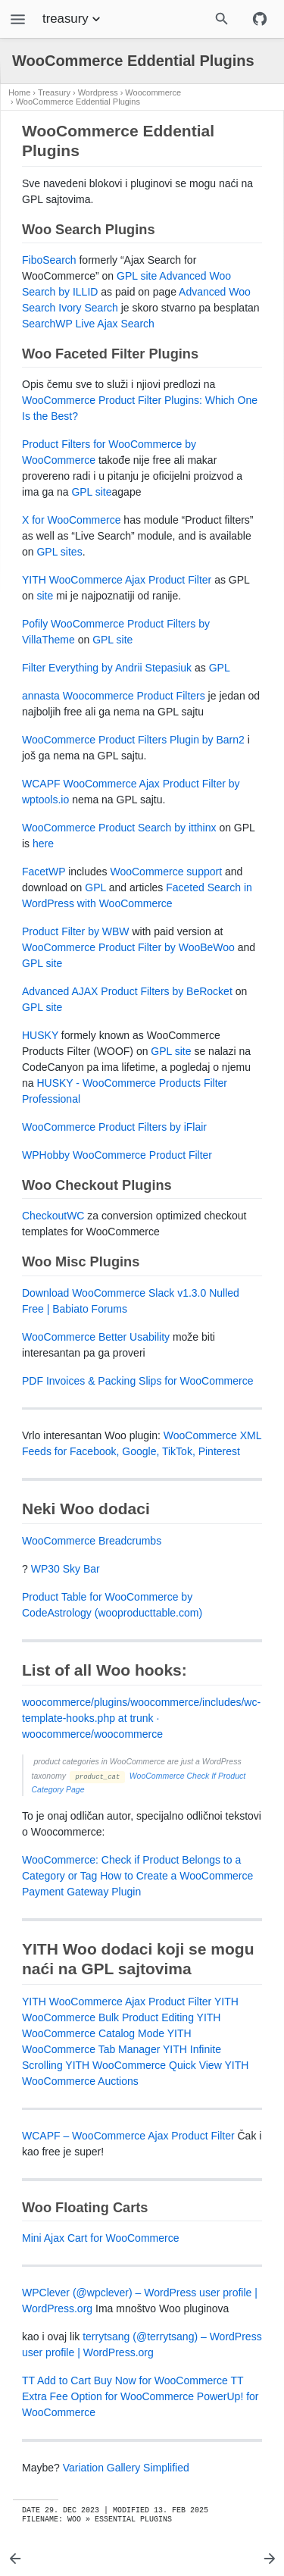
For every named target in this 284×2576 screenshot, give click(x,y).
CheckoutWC (53, 1216)
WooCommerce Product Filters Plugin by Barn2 (133, 740)
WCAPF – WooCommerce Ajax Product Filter (128, 2136)
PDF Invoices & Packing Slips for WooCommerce (138, 1381)
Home (19, 92)
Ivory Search (88, 308)
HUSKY (40, 1035)
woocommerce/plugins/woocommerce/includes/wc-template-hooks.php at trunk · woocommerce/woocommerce (141, 1718)
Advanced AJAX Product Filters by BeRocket (127, 991)
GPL (219, 668)
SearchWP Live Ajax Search (88, 324)
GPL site (137, 276)
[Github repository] (259, 19)
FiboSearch (49, 260)
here (43, 843)
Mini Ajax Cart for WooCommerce (100, 2238)
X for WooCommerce (71, 520)
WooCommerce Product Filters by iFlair (114, 1127)
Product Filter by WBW (76, 931)
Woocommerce (153, 92)
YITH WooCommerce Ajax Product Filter (116, 580)
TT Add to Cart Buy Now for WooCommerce (125, 2380)
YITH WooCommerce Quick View (143, 2065)
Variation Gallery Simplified (126, 2468)
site (44, 596)
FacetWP (43, 871)
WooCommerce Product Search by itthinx (119, 828)
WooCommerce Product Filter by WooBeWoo (128, 947)
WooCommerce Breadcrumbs (91, 1541)
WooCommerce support (166, 871)
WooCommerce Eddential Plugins (78, 101)
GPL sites (59, 552)
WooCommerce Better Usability (96, 1337)
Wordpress (98, 92)
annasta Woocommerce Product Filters (113, 696)
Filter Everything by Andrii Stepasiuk (107, 668)
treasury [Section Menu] (73, 19)
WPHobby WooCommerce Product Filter (117, 1155)
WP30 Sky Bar (65, 1569)
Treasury (54, 92)
